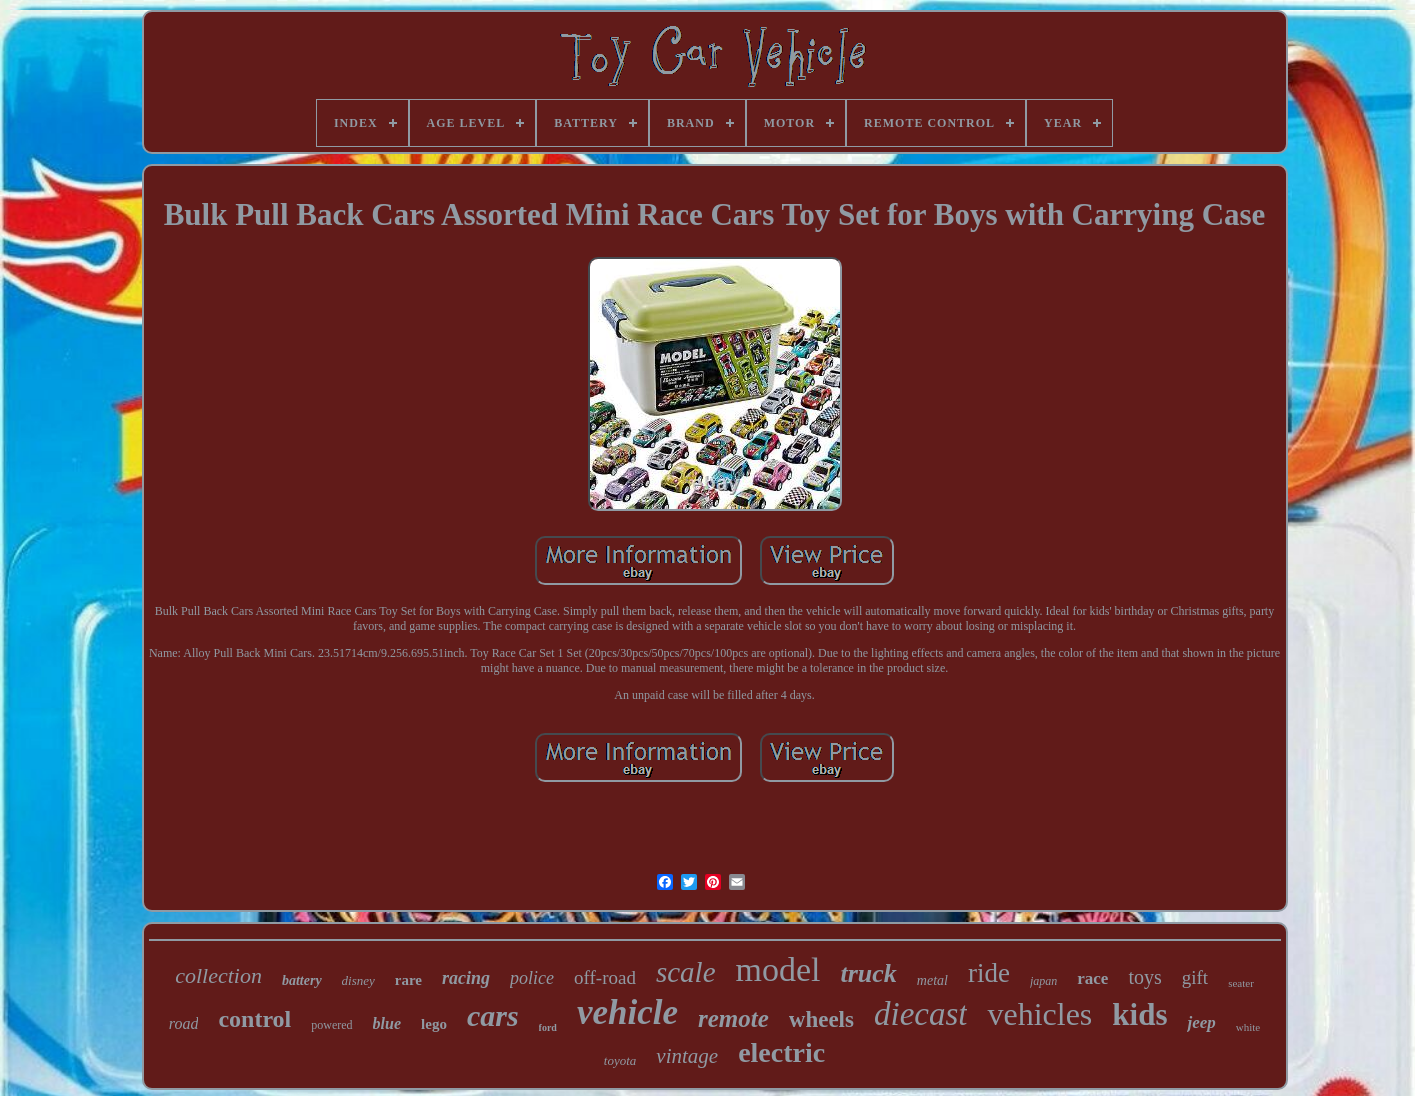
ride (989, 973)
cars (493, 1015)
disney (358, 980)
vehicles (1039, 1014)
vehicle (627, 1012)
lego (434, 1024)
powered (331, 1025)
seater (1241, 983)
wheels (821, 1019)
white (1248, 1027)
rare (408, 980)
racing (466, 978)
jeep (1201, 1022)
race (1092, 978)
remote (733, 1018)
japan (1043, 981)
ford (548, 1027)
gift (1195, 977)
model (778, 969)
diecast (920, 1014)
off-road (605, 977)
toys (1144, 977)
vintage (687, 1056)
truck (869, 973)
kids (1139, 1014)
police (532, 978)
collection (218, 975)
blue (387, 1023)
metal (932, 980)
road (184, 1023)
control (254, 1019)
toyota (620, 1060)
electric (781, 1052)
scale (686, 972)
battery (302, 980)
